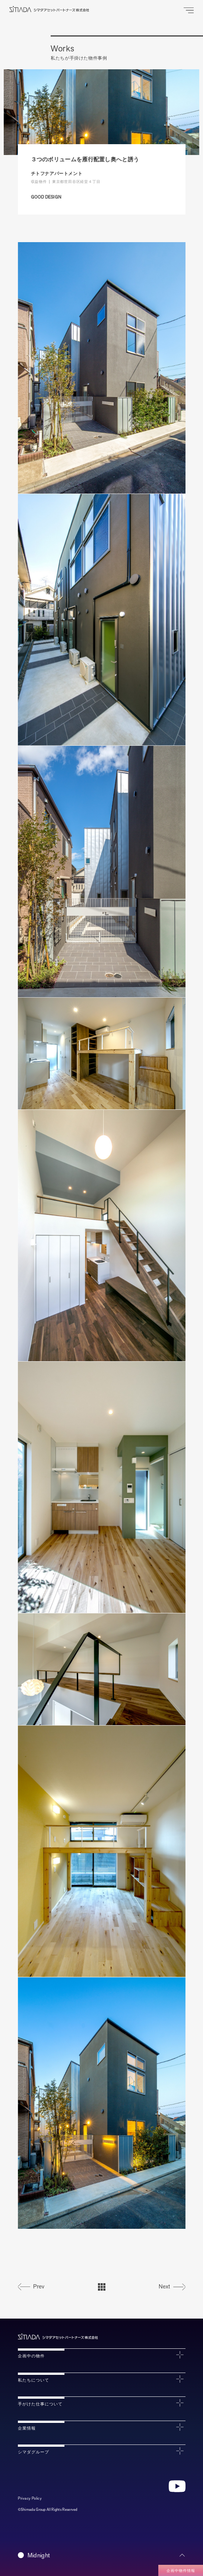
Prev (38, 2286)
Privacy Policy (30, 2498)
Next (164, 2286)
